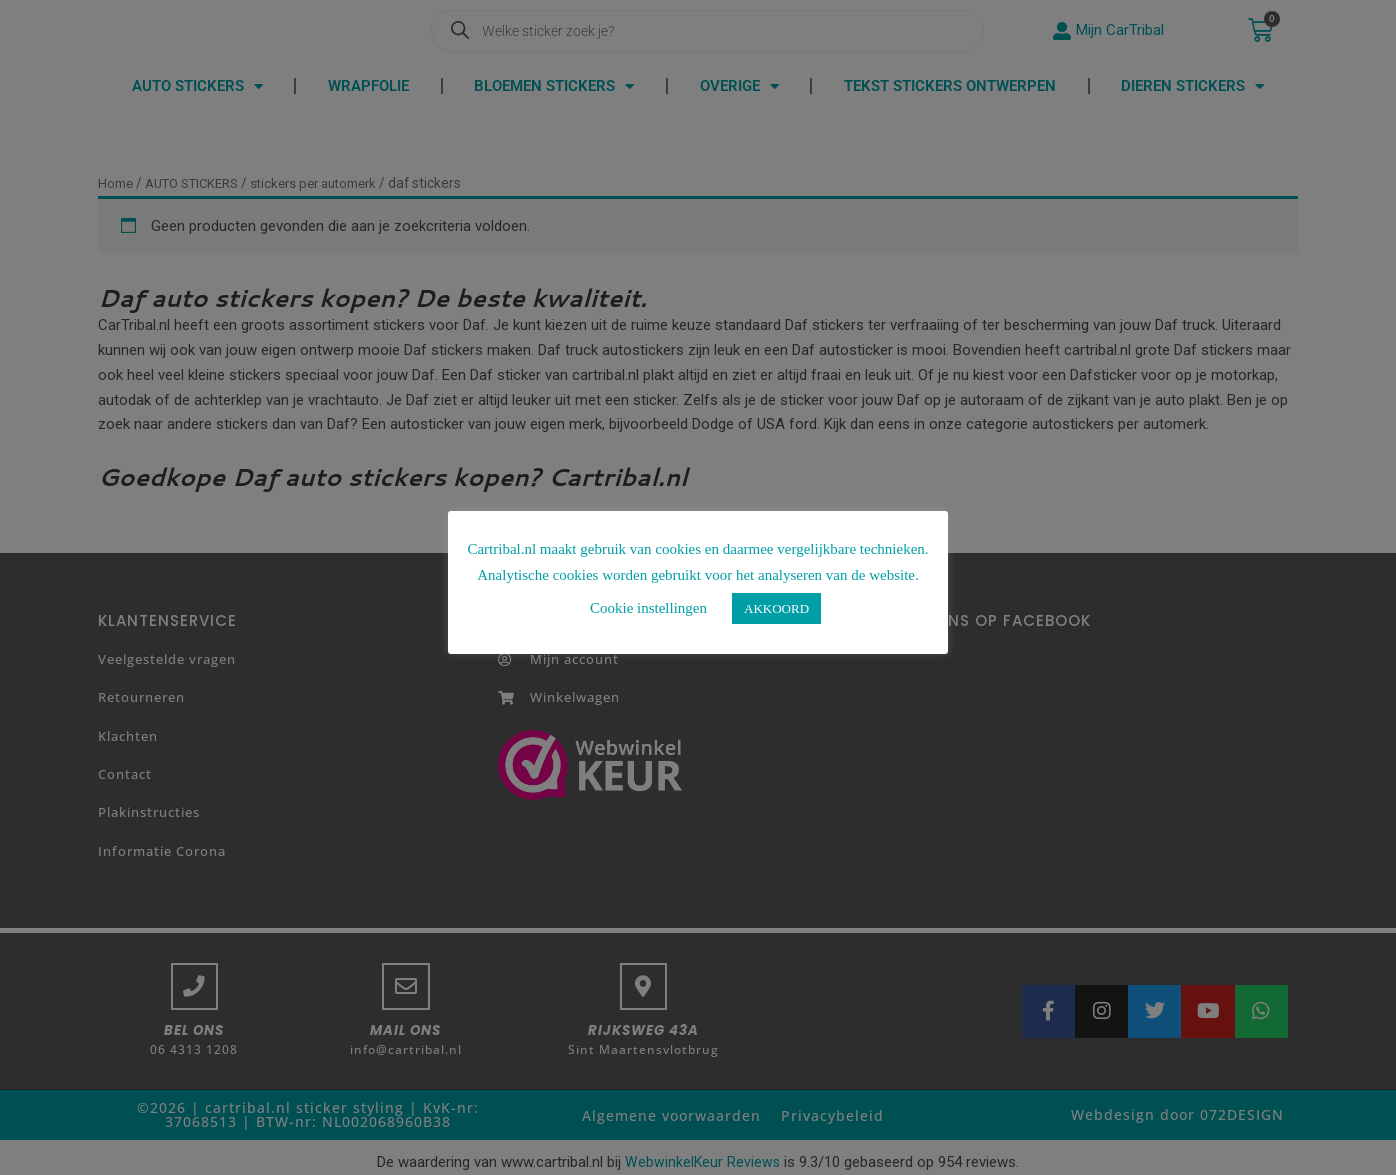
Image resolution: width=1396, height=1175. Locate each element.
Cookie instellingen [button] (648, 608)
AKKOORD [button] (776, 608)
